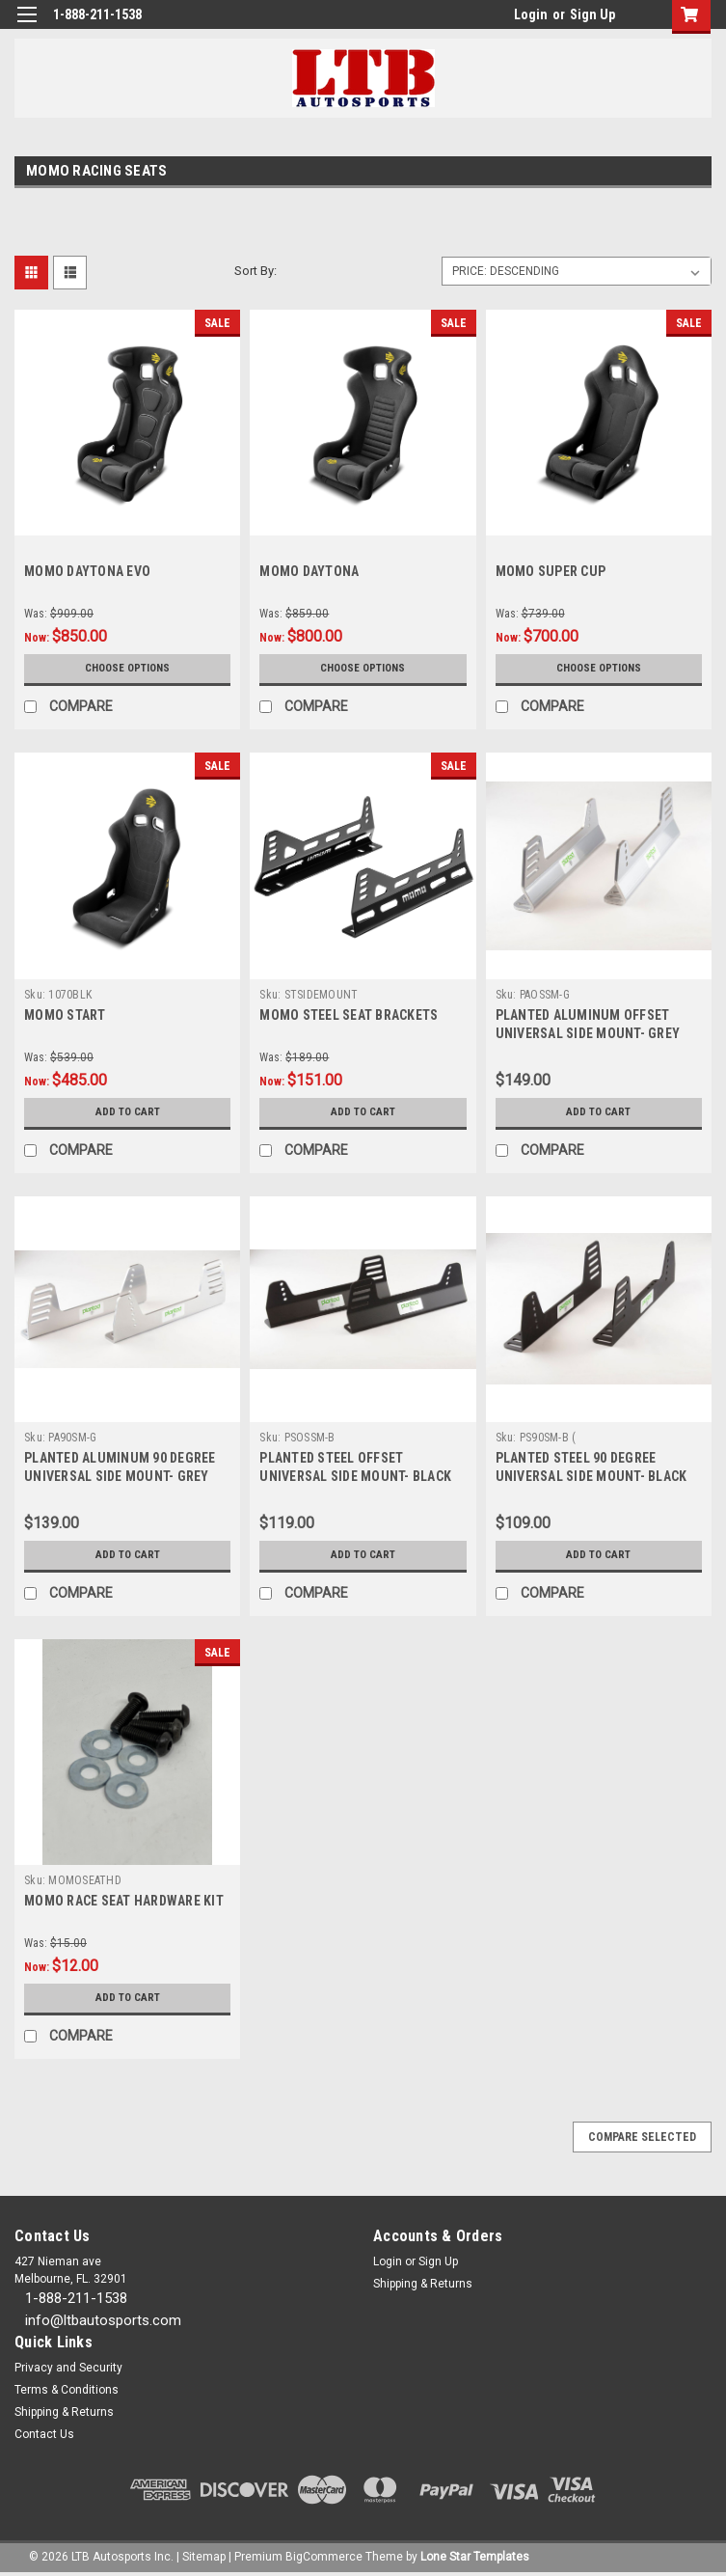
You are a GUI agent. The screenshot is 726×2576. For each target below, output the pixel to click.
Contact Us (44, 2434)
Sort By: (255, 270)
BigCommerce (324, 2556)
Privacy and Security (68, 2367)
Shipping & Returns (422, 2283)
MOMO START (65, 1015)
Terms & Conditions (66, 2390)
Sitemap (204, 2556)
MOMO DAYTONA (309, 571)
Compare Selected (642, 2137)
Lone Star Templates (474, 2556)
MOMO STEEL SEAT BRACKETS (348, 1015)
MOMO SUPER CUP (551, 571)
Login (531, 14)
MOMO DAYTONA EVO (87, 571)
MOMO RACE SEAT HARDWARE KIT (124, 1900)
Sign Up (592, 14)
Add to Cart (128, 1112)
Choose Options (127, 668)
